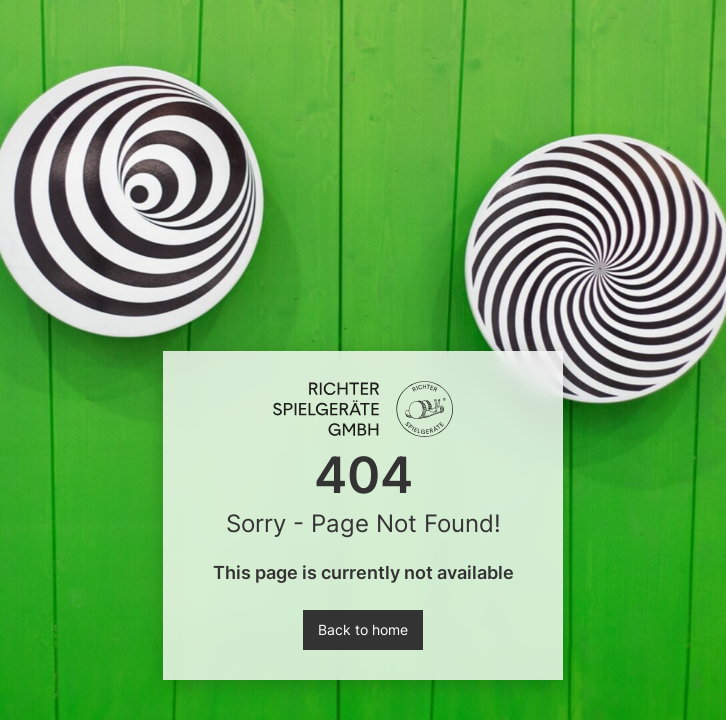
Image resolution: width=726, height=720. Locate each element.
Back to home (363, 629)
